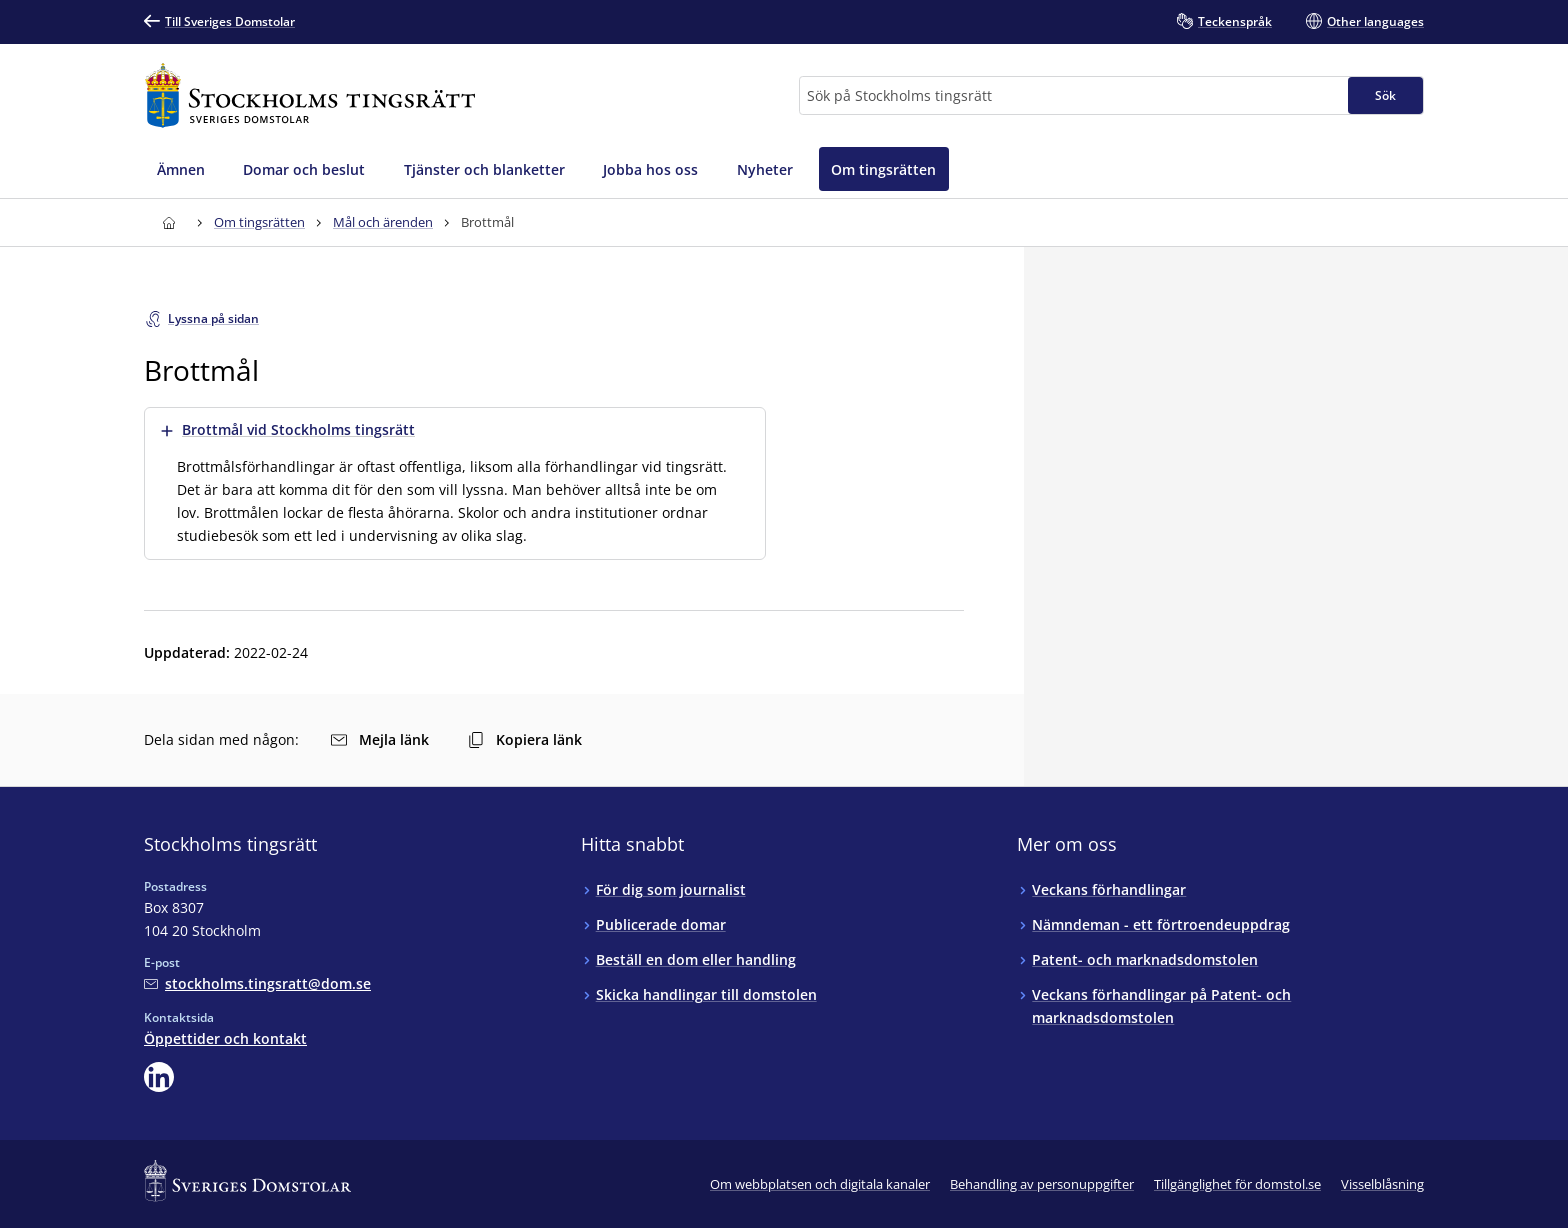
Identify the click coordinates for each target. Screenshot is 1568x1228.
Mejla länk (380, 739)
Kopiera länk (525, 739)
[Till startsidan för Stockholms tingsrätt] (310, 95)
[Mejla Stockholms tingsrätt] (257, 983)
